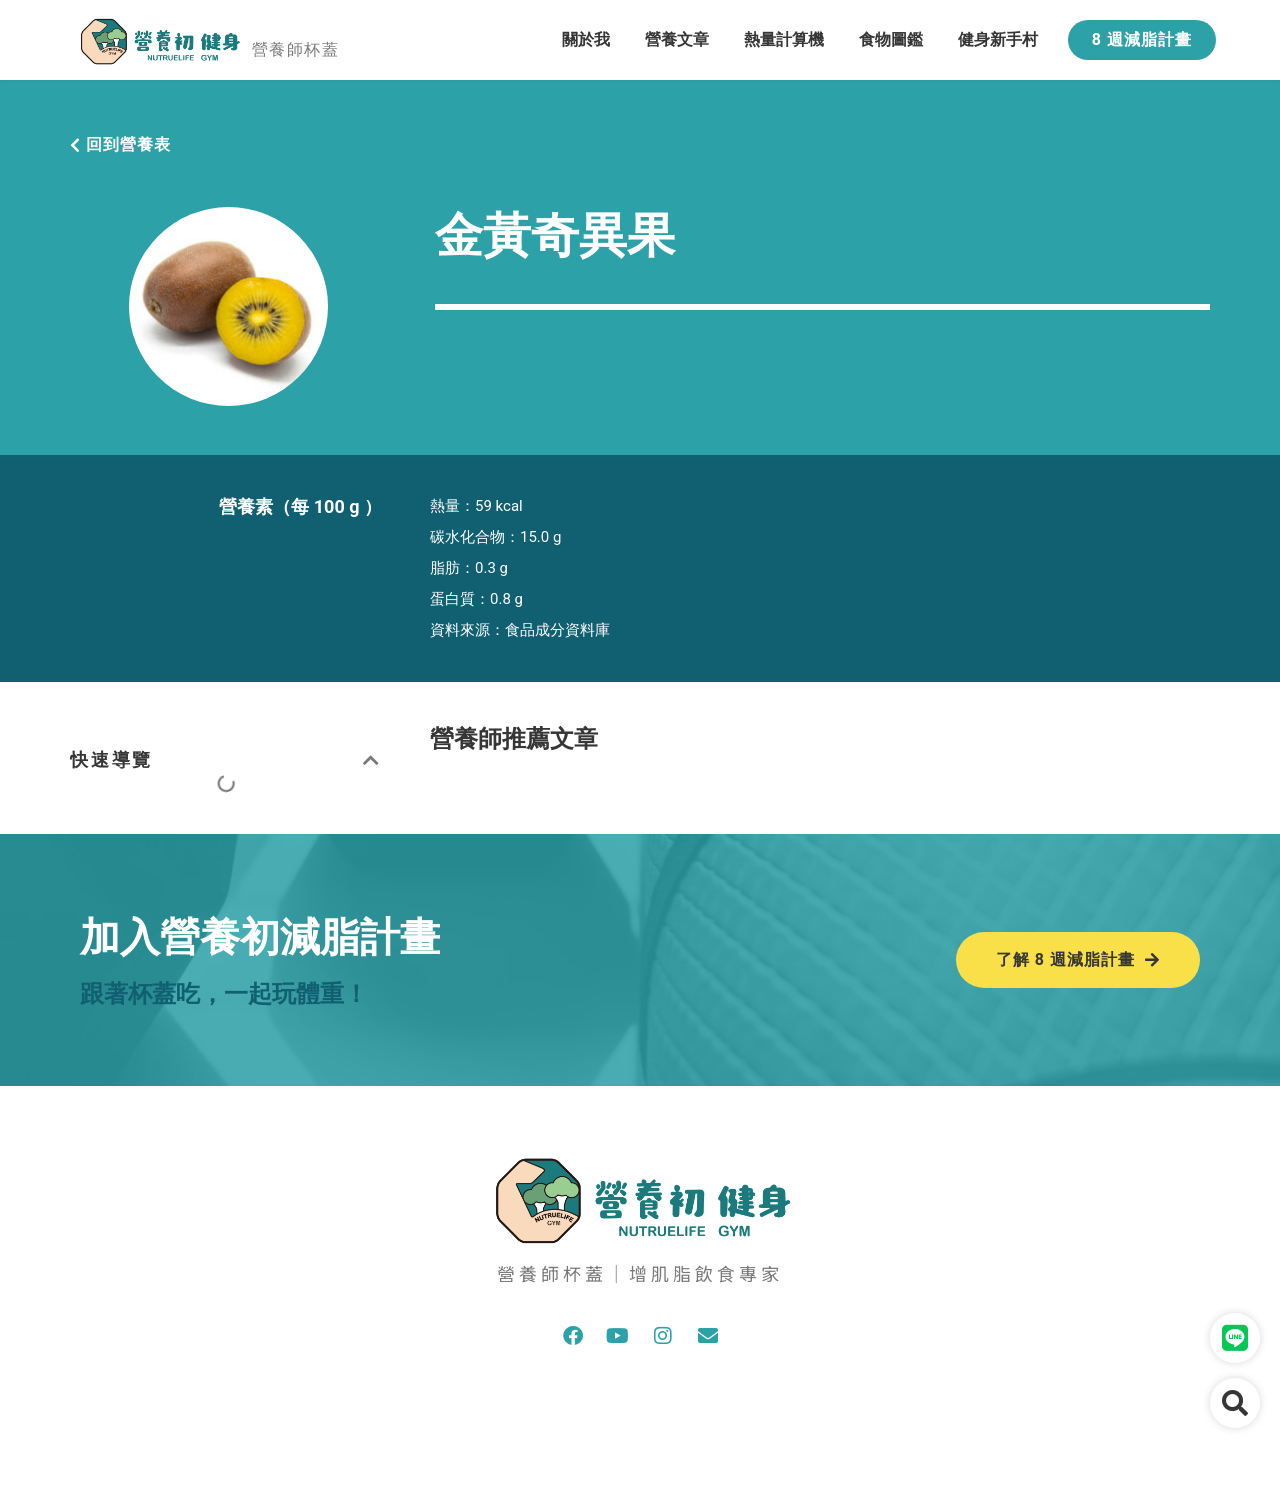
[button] (372, 760)
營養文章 (677, 39)
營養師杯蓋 (295, 49)
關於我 (586, 39)
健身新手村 (998, 39)
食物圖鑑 (891, 39)
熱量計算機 (784, 39)
